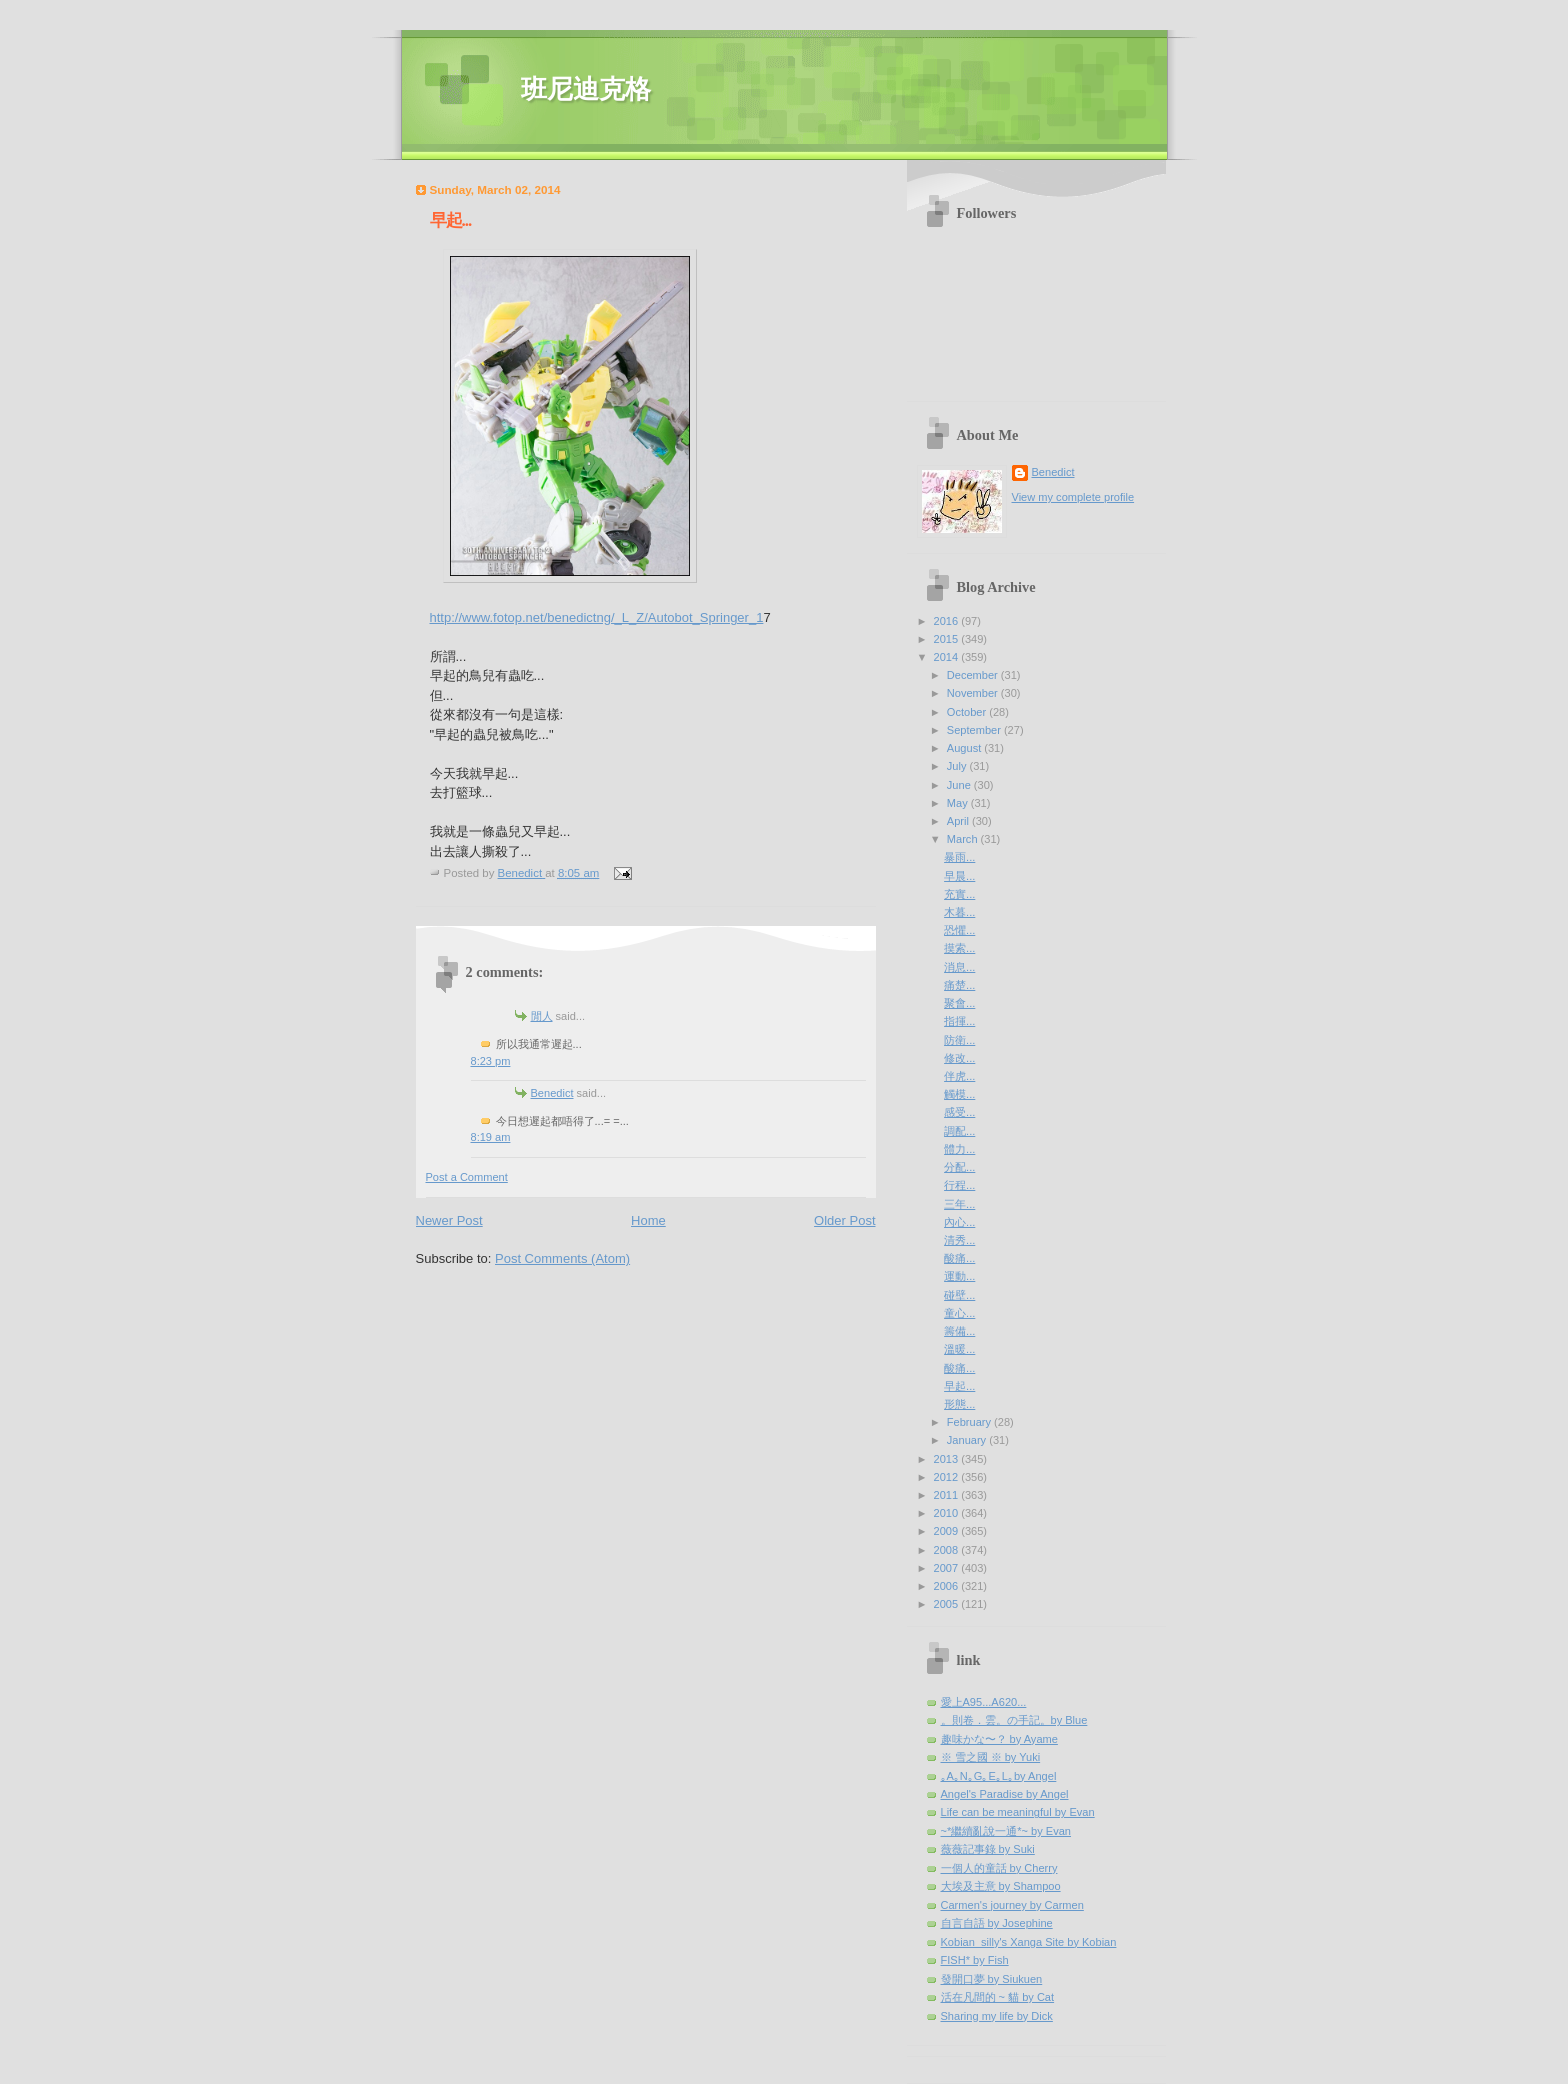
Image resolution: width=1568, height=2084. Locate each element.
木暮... (959, 912)
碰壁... (959, 1295)
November (974, 693)
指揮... (959, 1021)
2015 (948, 639)
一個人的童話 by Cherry (999, 1868)
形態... (959, 1404)
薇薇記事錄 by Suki (988, 1849)
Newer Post (449, 1220)
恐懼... (959, 930)
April (959, 821)
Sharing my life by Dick (997, 2016)
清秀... (959, 1240)
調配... (959, 1131)
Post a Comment (467, 1177)
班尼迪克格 (586, 89)
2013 (948, 1459)
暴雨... (959, 857)
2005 (948, 1604)
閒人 (542, 1016)
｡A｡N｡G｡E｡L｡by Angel (999, 1776)
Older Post (844, 1220)
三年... (959, 1204)
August (965, 748)
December (974, 675)
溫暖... (959, 1349)
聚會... (959, 1003)
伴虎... (959, 1076)
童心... (959, 1313)
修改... (959, 1058)
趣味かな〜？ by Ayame (999, 1739)
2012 (948, 1477)
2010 (948, 1513)
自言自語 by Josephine (997, 1923)
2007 (948, 1568)
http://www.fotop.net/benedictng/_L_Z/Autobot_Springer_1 (597, 617)
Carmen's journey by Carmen (1012, 1905)
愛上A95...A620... (984, 1702)
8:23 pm (491, 1061)
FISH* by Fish (975, 1960)
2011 (948, 1495)
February (970, 1422)
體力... (959, 1149)
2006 (948, 1586)
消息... (959, 967)
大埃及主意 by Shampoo (1001, 1886)
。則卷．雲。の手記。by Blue (1014, 1720)
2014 (948, 657)
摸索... (959, 948)
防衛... (959, 1040)
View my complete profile (1073, 497)
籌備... (959, 1331)
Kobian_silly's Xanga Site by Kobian (1029, 1942)
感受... (959, 1112)
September (975, 730)
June (960, 785)
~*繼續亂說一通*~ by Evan (1006, 1831)
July (958, 766)
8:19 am (491, 1137)
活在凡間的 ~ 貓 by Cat (998, 1997)
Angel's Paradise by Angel (1005, 1794)
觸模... (959, 1094)
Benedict (552, 1093)
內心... (959, 1222)
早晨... (959, 876)
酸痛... (959, 1258)
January (968, 1440)
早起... (959, 1386)
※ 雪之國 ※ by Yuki (991, 1757)
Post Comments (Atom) (562, 1258)
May (959, 803)
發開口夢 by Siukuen (992, 1979)
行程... (959, 1185)
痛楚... (959, 985)
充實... (959, 894)
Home (648, 1220)
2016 (948, 621)
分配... (959, 1167)
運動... (959, 1276)
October (968, 712)
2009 (948, 1531)
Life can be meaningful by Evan (1018, 1812)
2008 (948, 1550)
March (964, 839)
